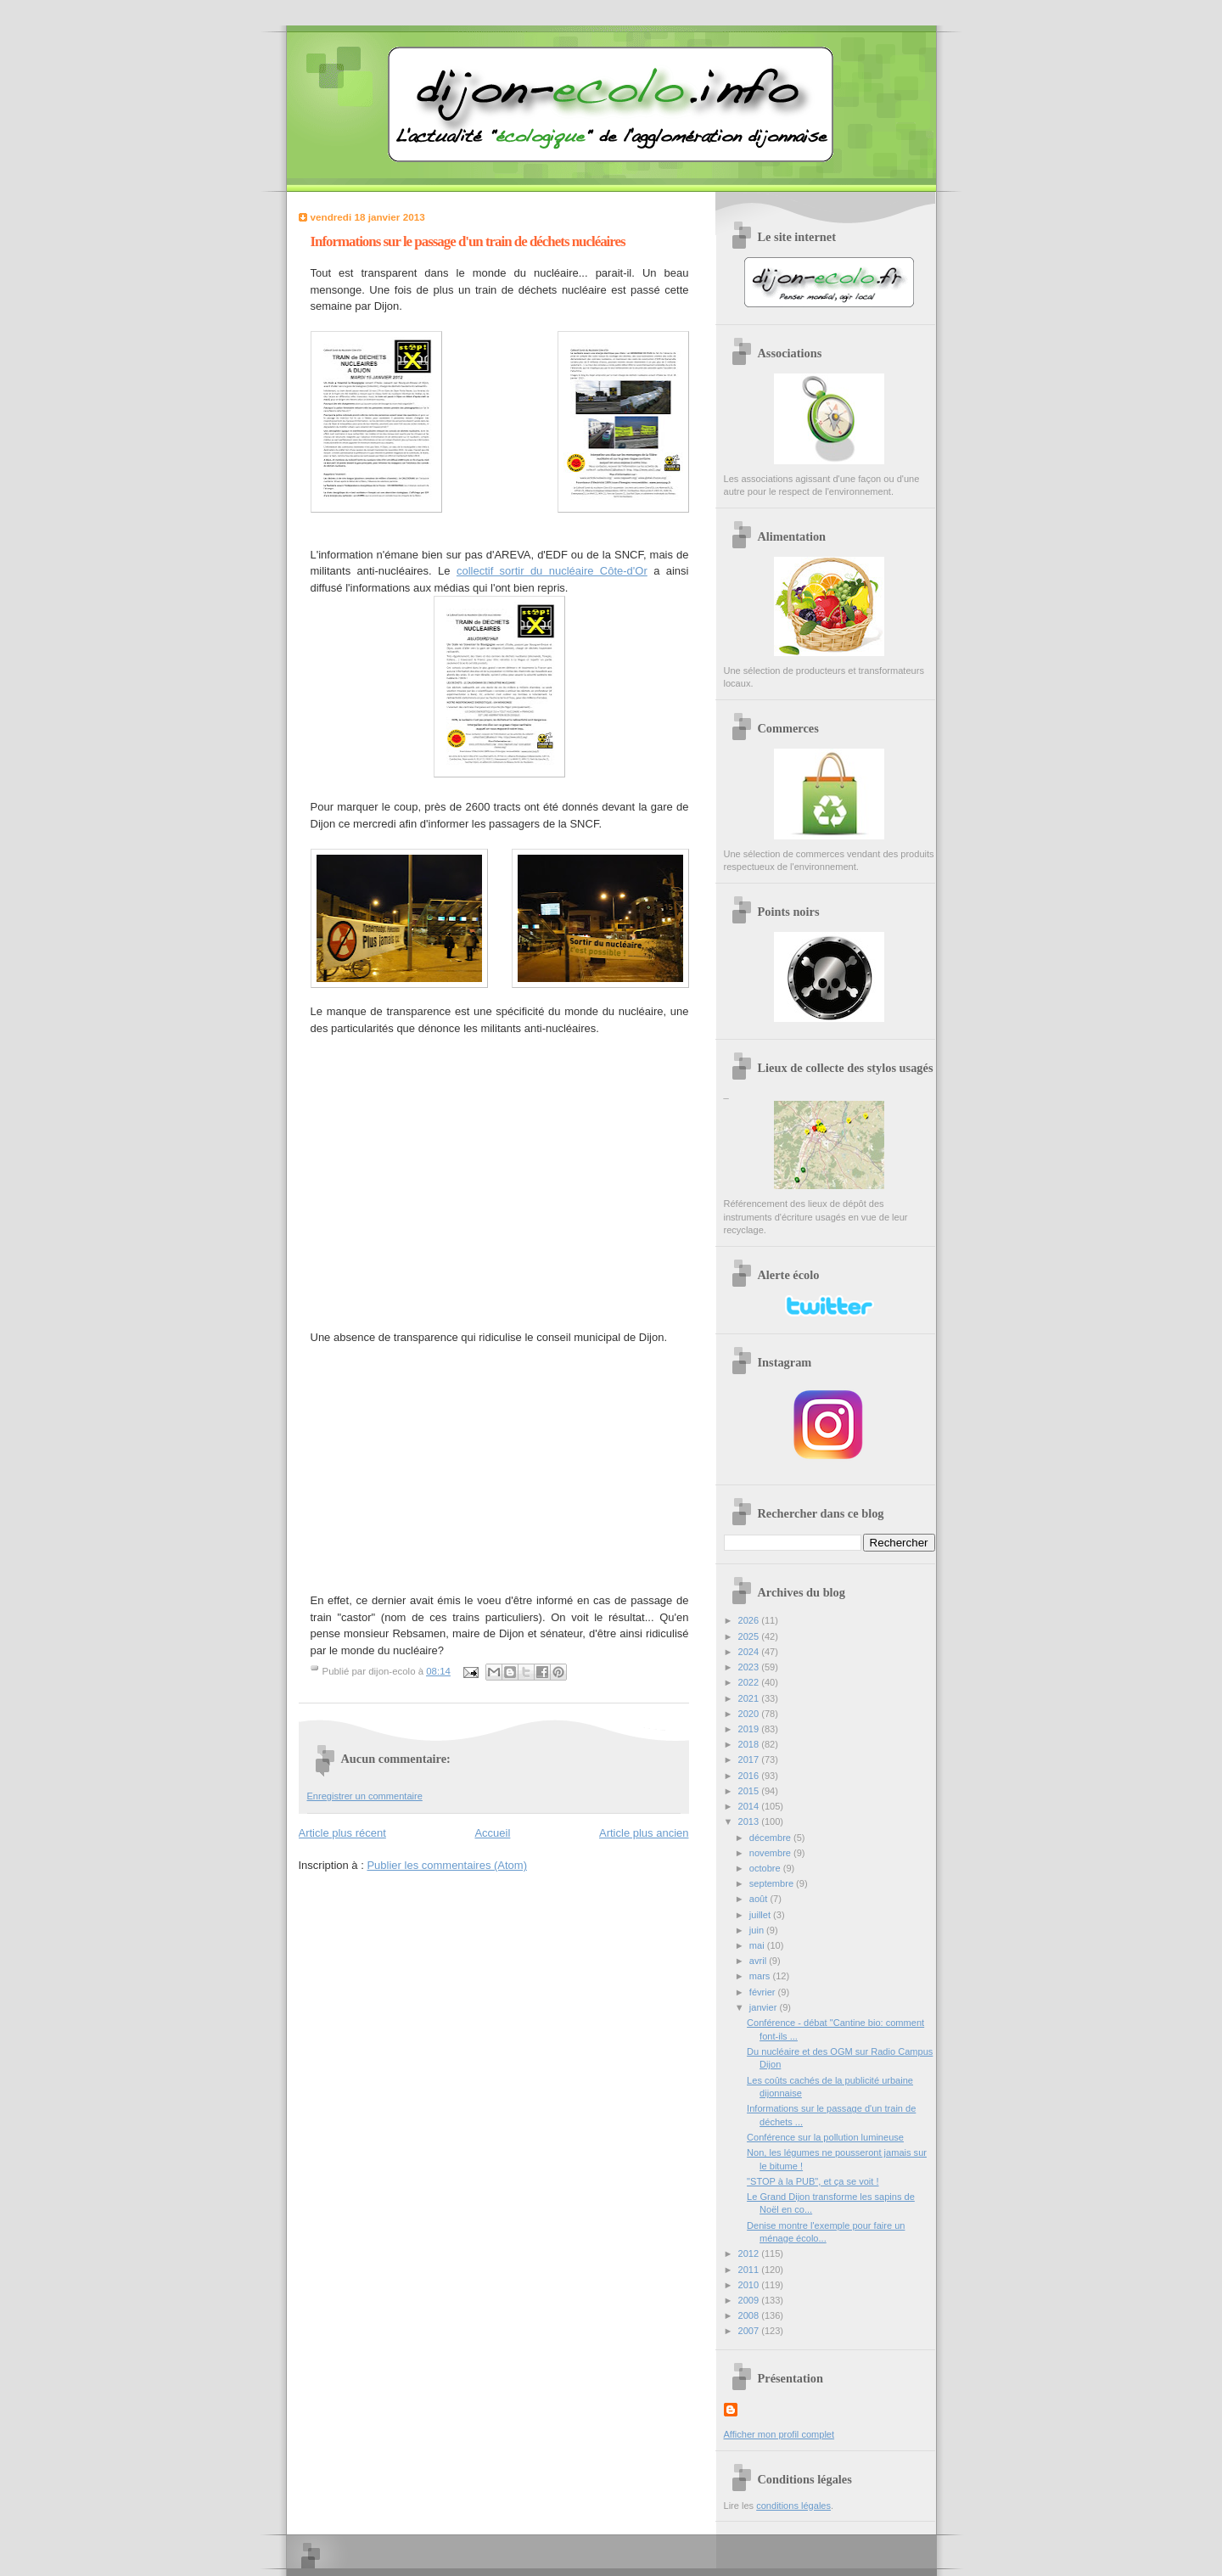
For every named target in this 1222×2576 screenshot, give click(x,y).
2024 (750, 1652)
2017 (750, 1759)
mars (761, 1976)
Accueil (492, 1833)
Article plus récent (342, 1833)
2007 (750, 2331)
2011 (750, 2270)
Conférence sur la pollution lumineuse (825, 2137)
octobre (766, 1868)
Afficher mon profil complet (779, 2434)
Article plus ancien (644, 1833)
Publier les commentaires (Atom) (447, 1865)
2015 (750, 1791)
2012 (750, 2253)
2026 (750, 1620)
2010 (750, 2285)
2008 (750, 2315)
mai (758, 1945)
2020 (750, 1714)
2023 (750, 1667)
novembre (771, 1853)
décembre (771, 1837)
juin (757, 1930)
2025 (750, 1636)
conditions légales (793, 2505)
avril (759, 1961)
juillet (761, 1915)
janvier (764, 2007)
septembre (772, 1883)
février (763, 1992)
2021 (750, 1698)
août (760, 1899)
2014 (750, 1806)
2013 (750, 1821)
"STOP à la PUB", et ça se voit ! (812, 2181)
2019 (750, 1729)
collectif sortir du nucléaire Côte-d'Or (552, 570)
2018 (750, 1744)
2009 (750, 2300)
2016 (750, 1776)
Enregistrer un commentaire (365, 1796)
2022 (750, 1682)
